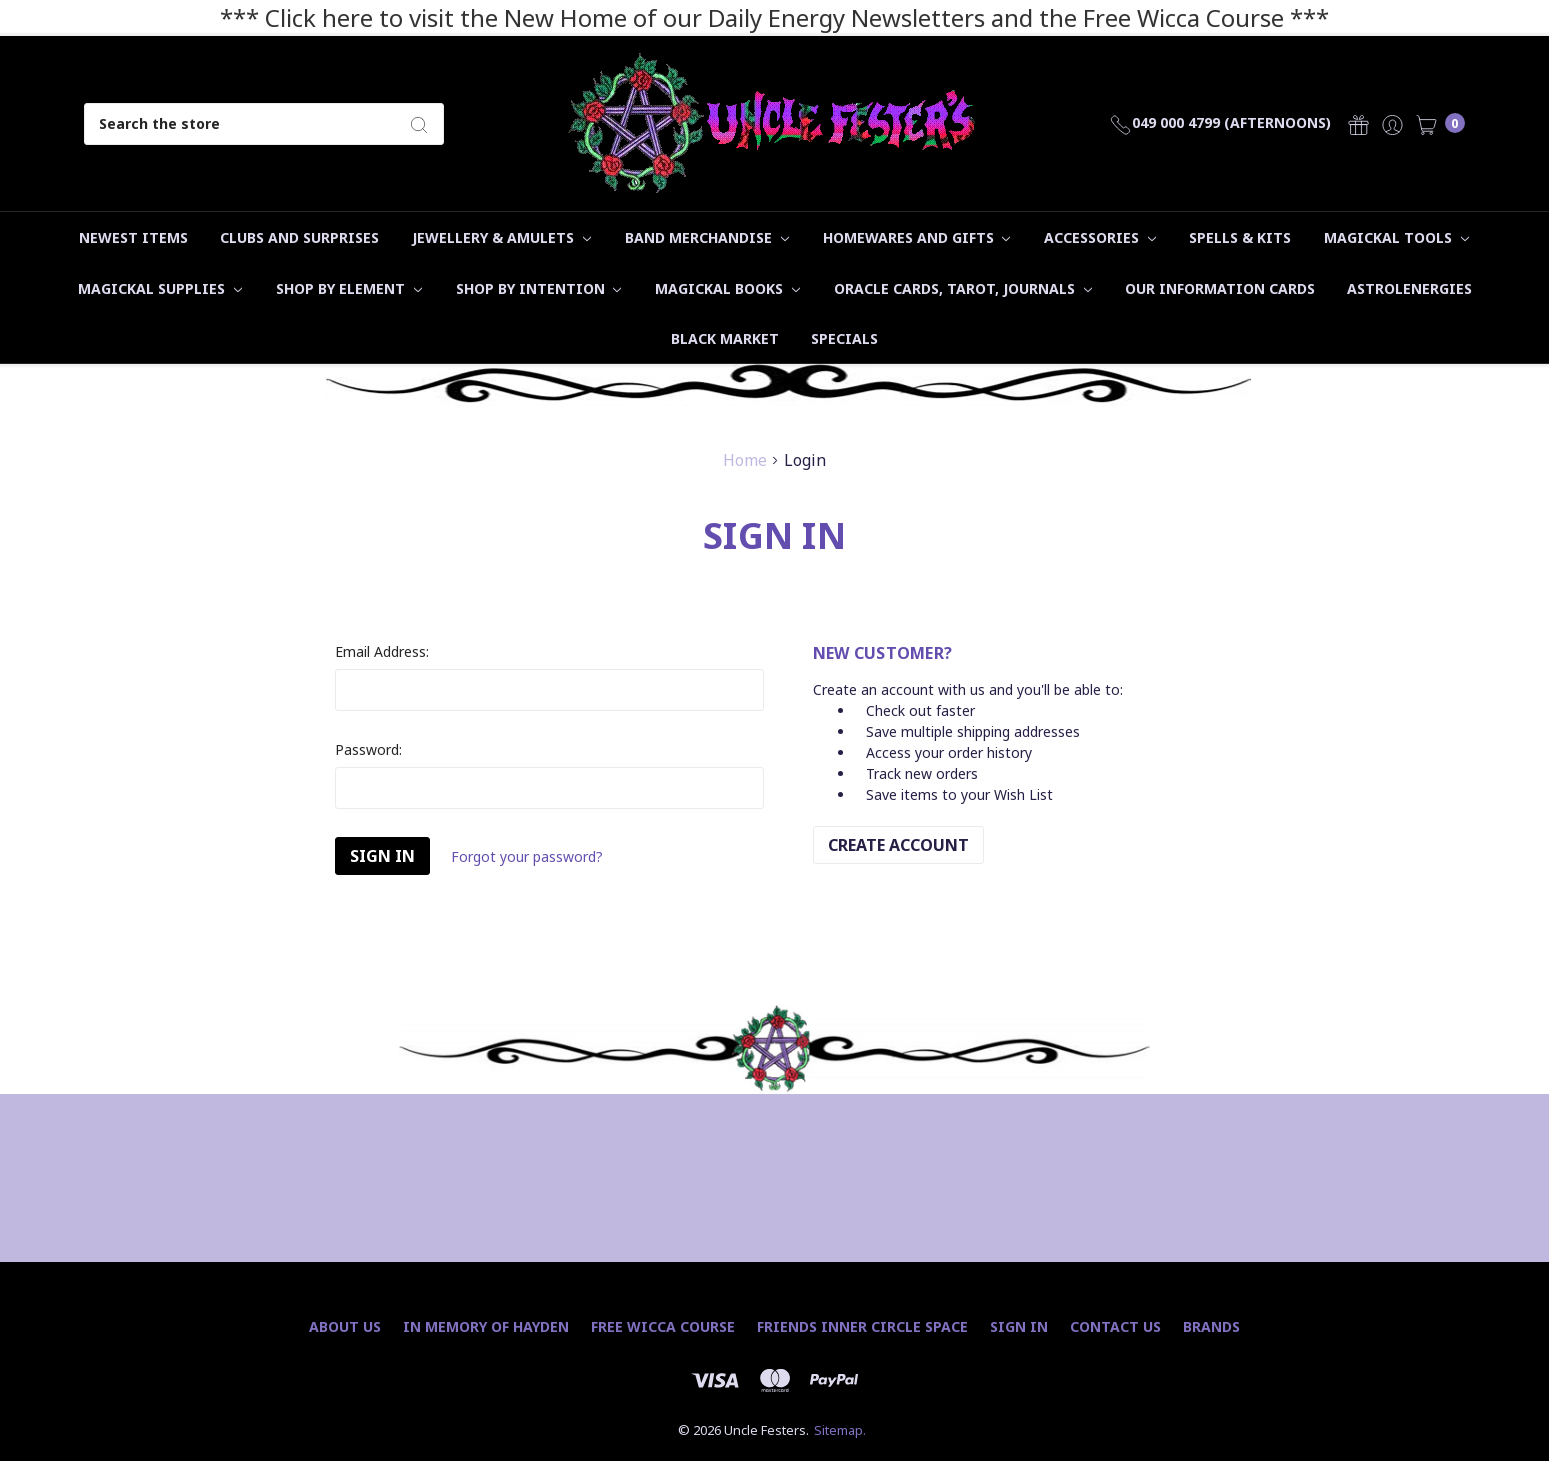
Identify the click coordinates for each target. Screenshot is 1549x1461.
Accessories (1100, 237)
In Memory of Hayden (486, 1326)
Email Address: (382, 651)
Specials (844, 338)
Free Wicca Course (663, 1326)
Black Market (725, 338)
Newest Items (133, 237)
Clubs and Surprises (299, 237)
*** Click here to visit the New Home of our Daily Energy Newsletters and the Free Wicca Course (752, 17)
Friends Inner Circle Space (862, 1326)
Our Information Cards (1220, 288)
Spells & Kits (1240, 237)
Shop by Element (349, 288)
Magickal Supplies (160, 288)
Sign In (1019, 1326)
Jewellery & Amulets (501, 237)
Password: (368, 749)
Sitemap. (840, 1430)
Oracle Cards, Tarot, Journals (963, 288)
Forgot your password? (527, 856)
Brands (1211, 1326)
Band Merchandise (707, 237)
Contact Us (1115, 1326)
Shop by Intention (539, 288)
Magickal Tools (1396, 237)
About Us (345, 1326)
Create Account (898, 845)
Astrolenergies (1409, 288)
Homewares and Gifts (917, 237)
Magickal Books (727, 288)
